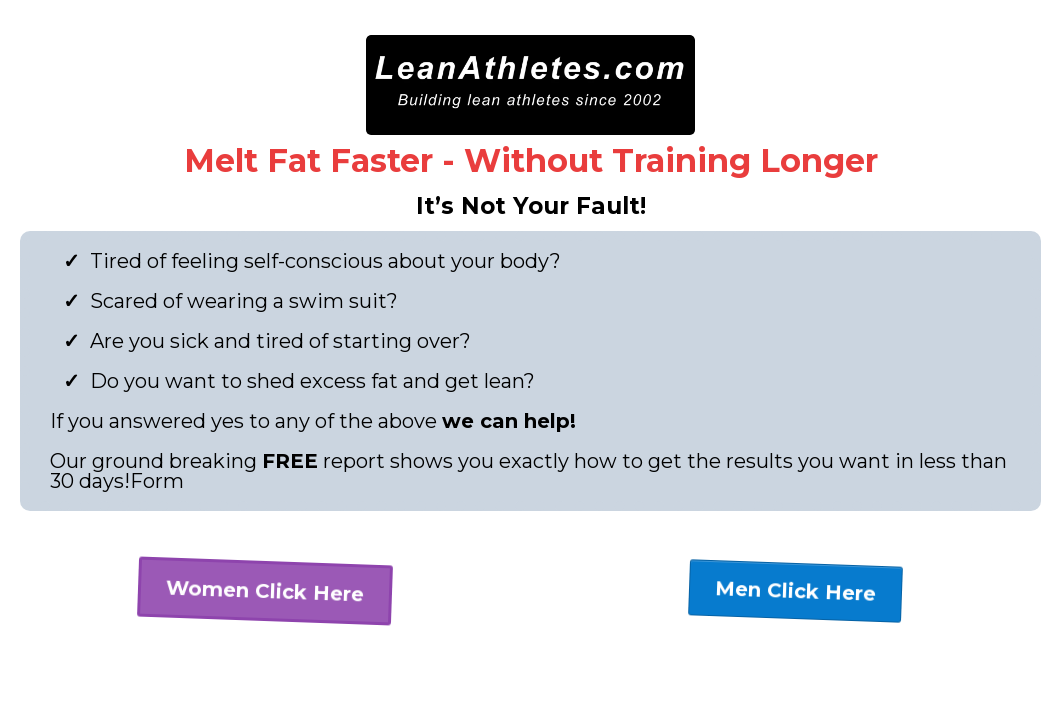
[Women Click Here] (265, 591)
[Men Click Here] (795, 591)
